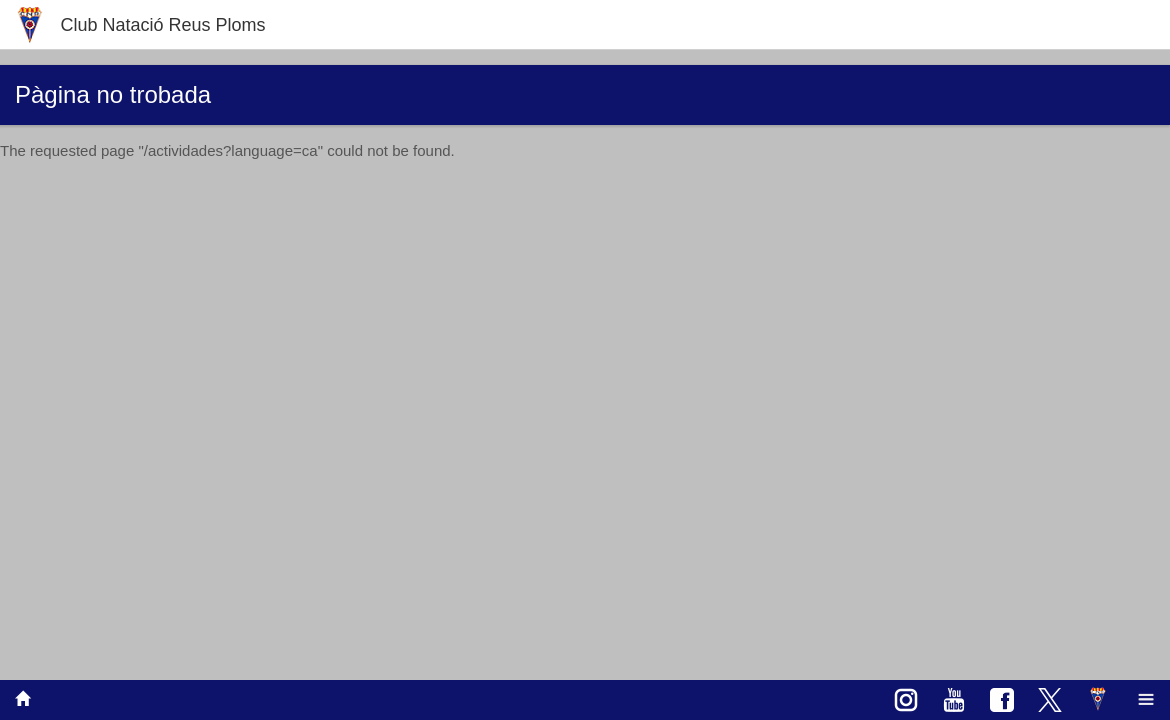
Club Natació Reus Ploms (162, 25)
